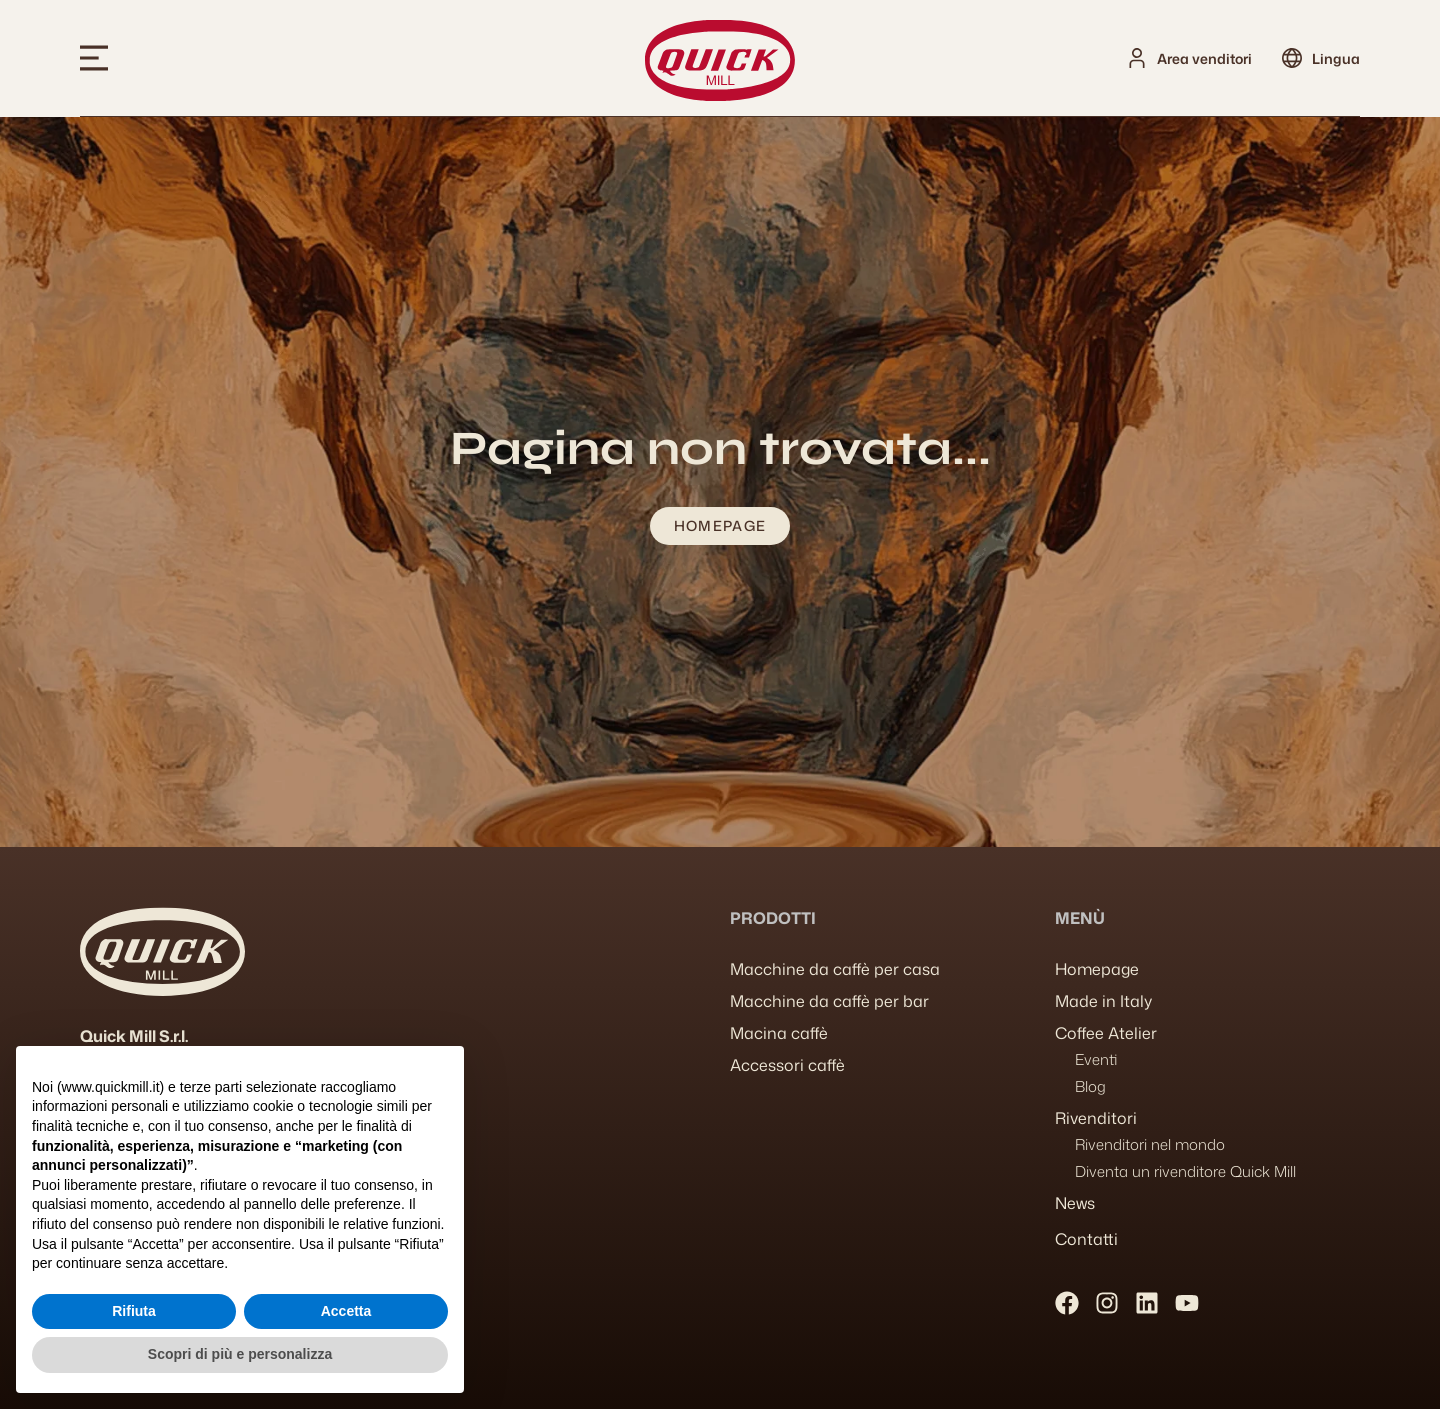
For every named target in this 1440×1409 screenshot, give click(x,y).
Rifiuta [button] (134, 1311)
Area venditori (1204, 58)
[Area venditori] (1137, 58)
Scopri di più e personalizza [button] (240, 1354)
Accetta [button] (346, 1311)
